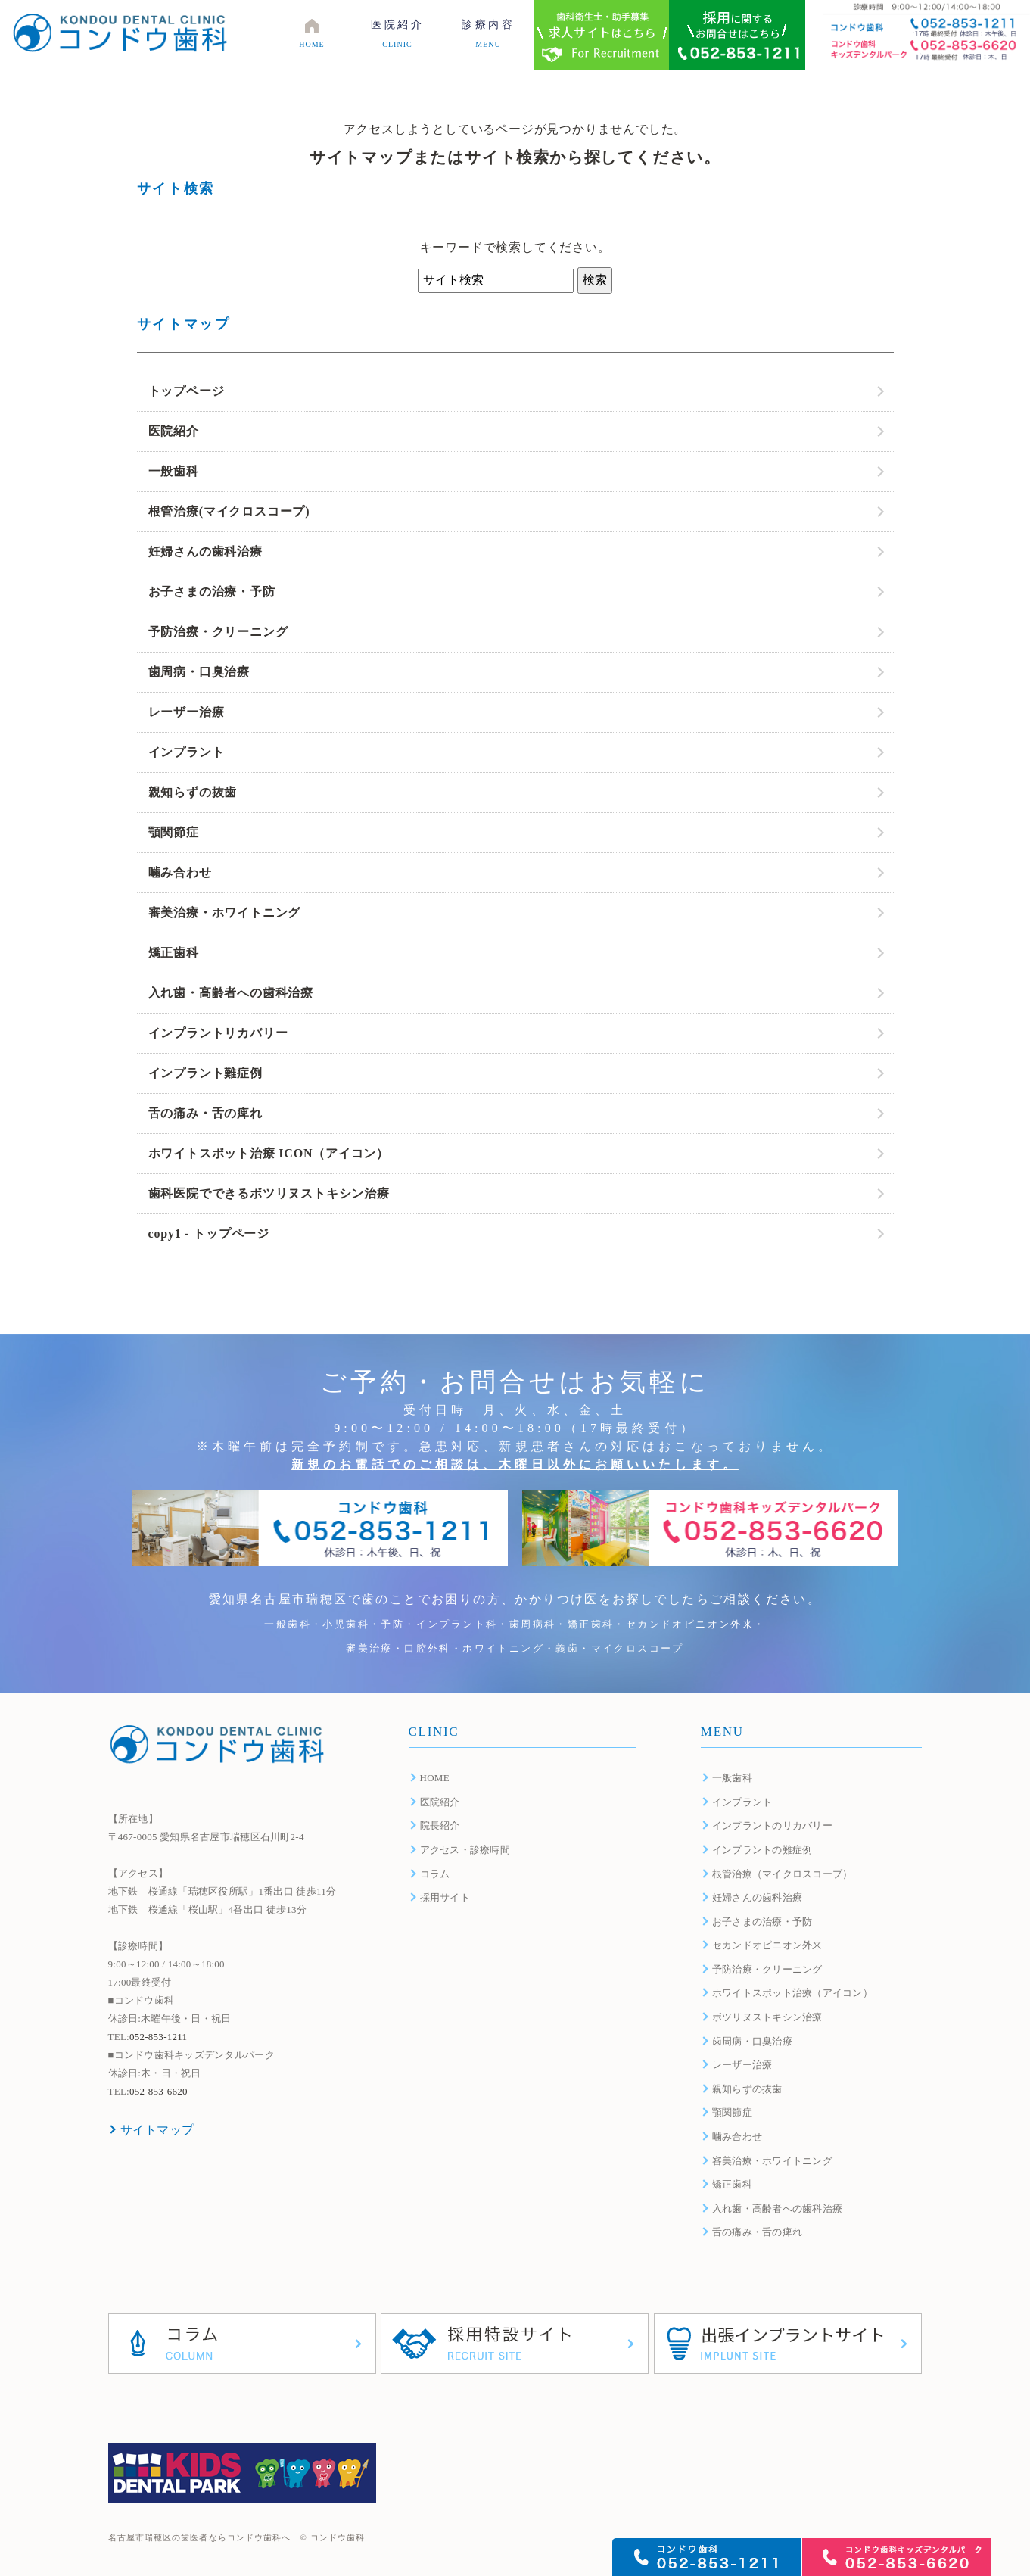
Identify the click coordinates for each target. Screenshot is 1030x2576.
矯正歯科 (173, 952)
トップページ (186, 391)
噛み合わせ (180, 872)
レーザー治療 (186, 712)
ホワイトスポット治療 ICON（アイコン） (269, 1153)
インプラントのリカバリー (772, 1825)
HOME (435, 1777)
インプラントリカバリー (218, 1032)
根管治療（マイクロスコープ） (782, 1874)
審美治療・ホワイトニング (224, 912)
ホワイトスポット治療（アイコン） (792, 1992)
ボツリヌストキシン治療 (767, 2017)
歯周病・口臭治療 (199, 671)
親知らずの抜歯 (193, 792)
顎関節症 (173, 832)
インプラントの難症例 (762, 1849)
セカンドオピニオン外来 (767, 1945)
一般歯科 (173, 471)
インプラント (186, 752)
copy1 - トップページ (209, 1233)
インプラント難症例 (205, 1073)
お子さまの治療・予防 (211, 591)
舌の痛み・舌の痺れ (205, 1113)
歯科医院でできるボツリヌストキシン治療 (269, 1193)
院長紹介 (440, 1825)
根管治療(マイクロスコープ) (229, 511)
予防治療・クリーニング (218, 631)
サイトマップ (157, 2129)
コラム (435, 1874)
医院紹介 (173, 431)
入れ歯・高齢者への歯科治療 (230, 992)
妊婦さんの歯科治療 (205, 551)
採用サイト (445, 1897)
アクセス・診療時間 (465, 1849)
